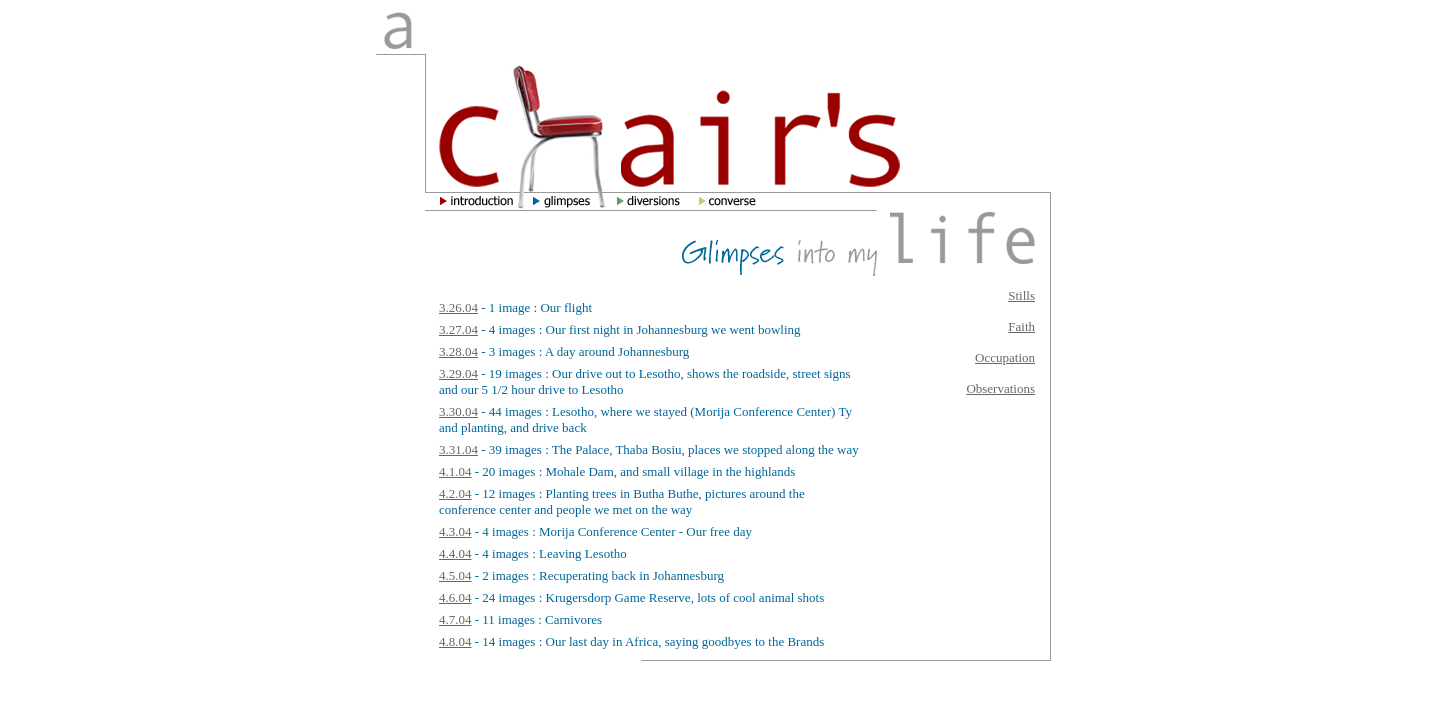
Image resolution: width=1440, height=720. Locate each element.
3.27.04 (458, 329)
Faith (1021, 326)
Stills (1021, 295)
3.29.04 (458, 373)
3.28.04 (458, 351)
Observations (1000, 388)
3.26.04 (458, 307)
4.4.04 (455, 553)
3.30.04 (458, 411)
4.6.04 (455, 597)
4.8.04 (455, 641)
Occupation (1005, 357)
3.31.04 (458, 449)
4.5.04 (455, 575)
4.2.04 (455, 493)
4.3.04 (455, 531)
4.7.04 (455, 619)
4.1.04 (455, 471)
